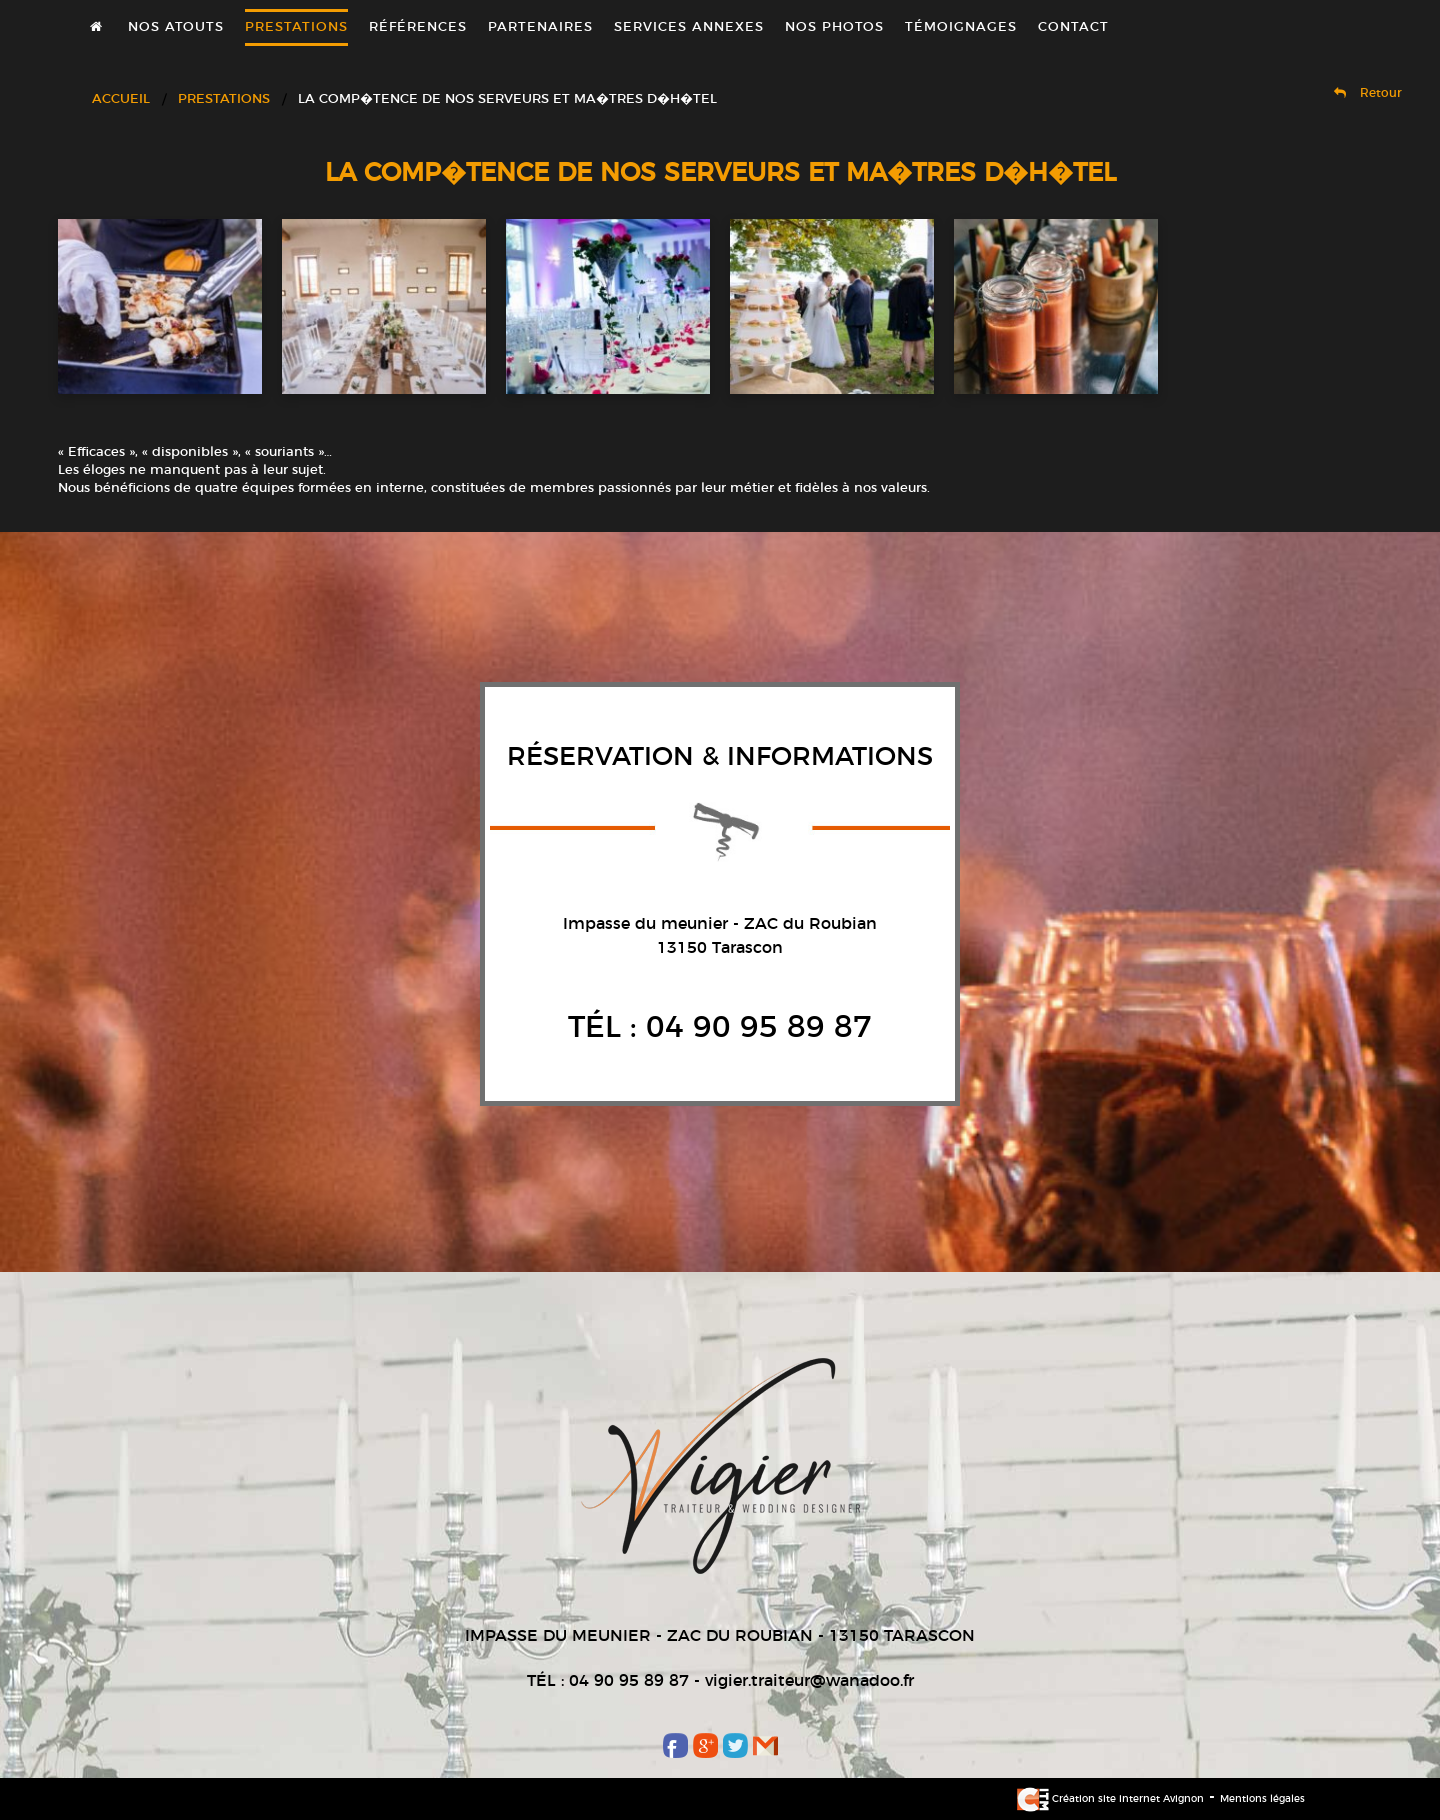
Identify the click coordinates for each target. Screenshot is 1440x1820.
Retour (1368, 93)
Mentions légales (1262, 1799)
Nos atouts (176, 27)
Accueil (121, 99)
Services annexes (689, 27)
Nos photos (834, 27)
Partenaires (540, 27)
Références (418, 27)
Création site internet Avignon (1110, 1799)
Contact (1073, 27)
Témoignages (961, 27)
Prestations (296, 27)
